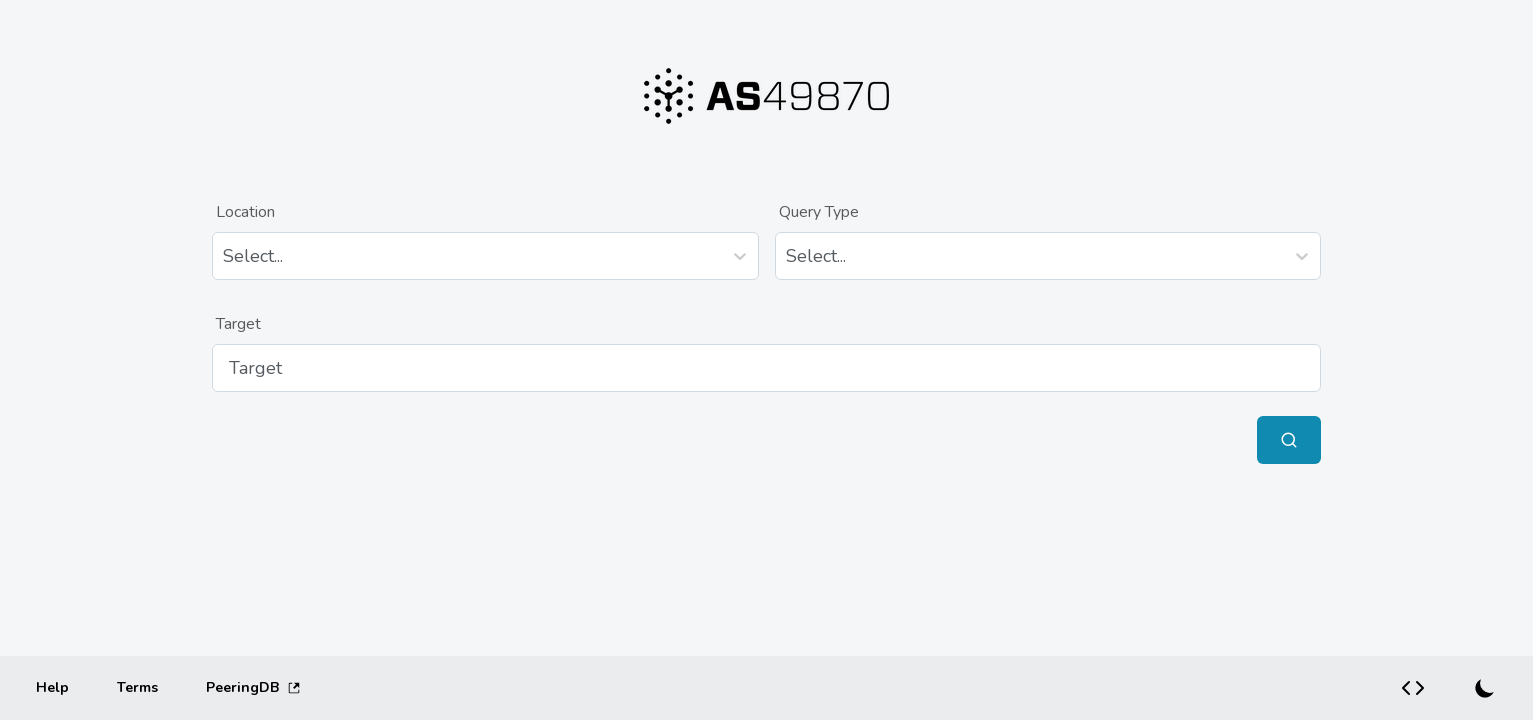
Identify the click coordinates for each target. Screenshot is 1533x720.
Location (245, 212)
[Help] (52, 688)
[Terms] (137, 688)
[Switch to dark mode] (1485, 688)
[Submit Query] (1289, 440)
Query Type (819, 212)
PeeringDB (253, 687)
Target (238, 324)
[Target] (767, 368)
